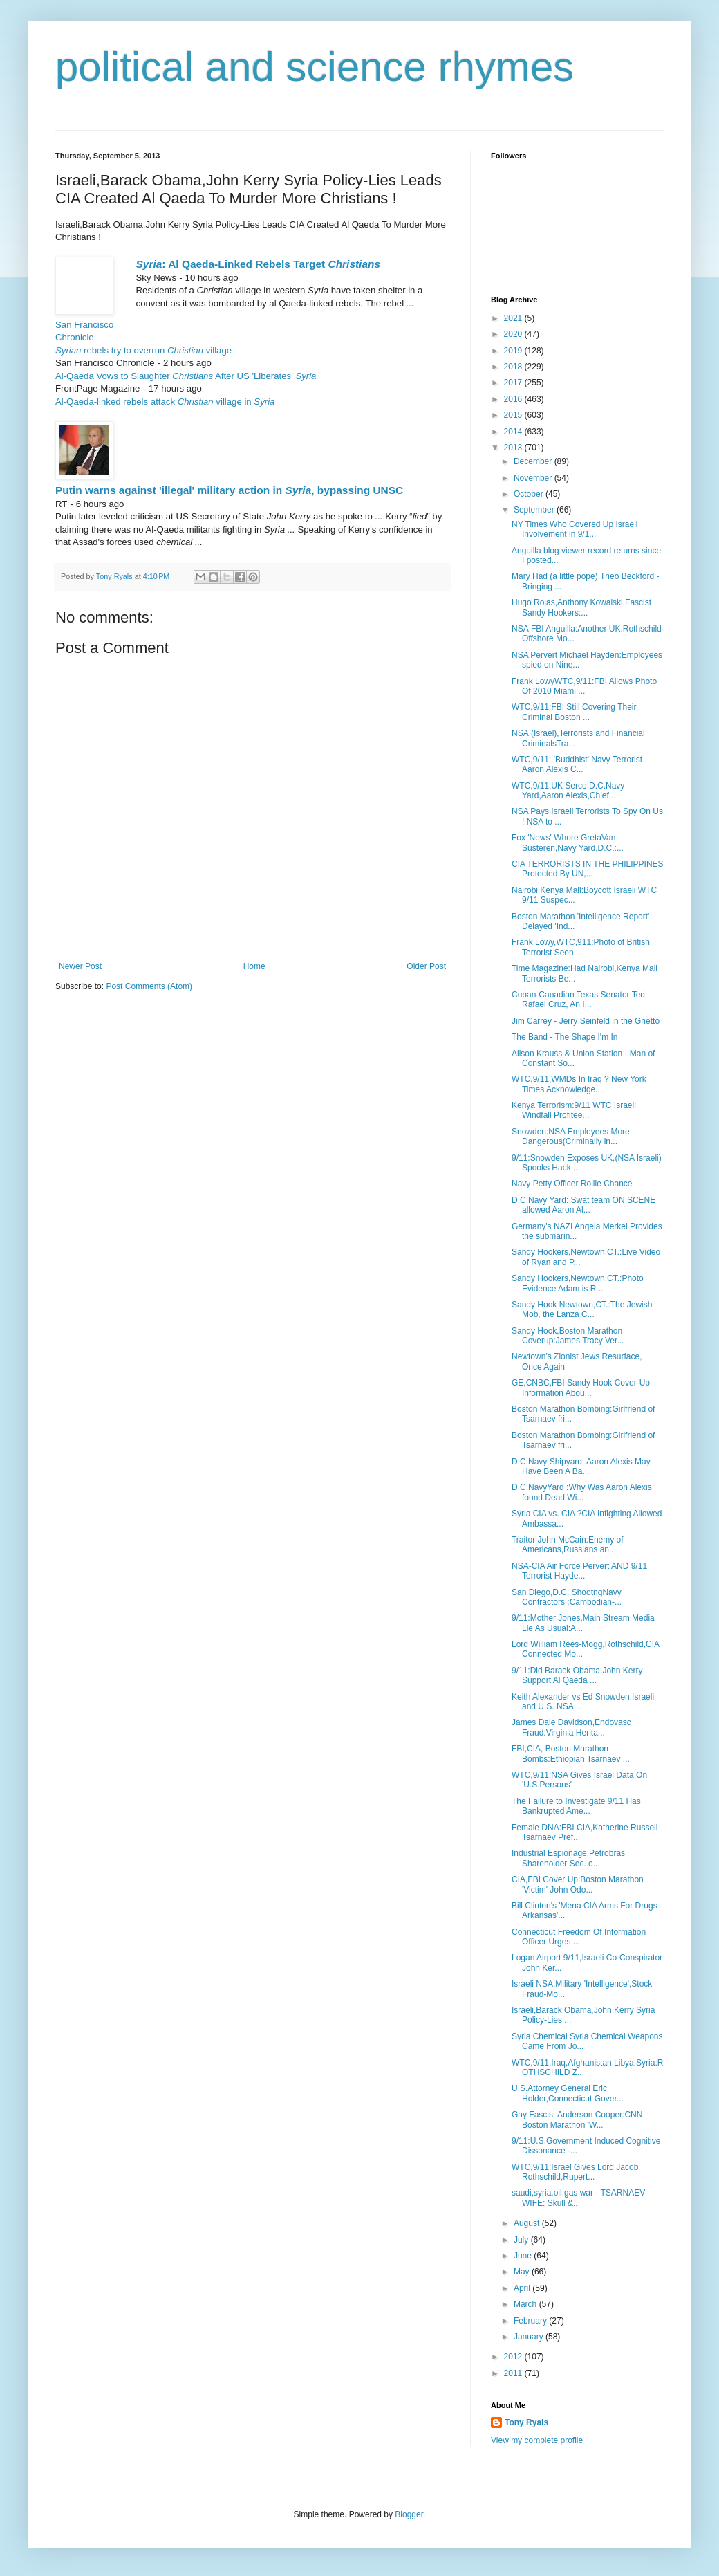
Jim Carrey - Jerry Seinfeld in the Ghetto (586, 1021)
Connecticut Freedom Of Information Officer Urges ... (579, 1937)
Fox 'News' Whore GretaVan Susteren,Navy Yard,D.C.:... (568, 842)
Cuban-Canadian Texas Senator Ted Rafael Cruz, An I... (578, 999)
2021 (514, 318)
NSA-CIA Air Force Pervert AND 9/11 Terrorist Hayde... (579, 1571)
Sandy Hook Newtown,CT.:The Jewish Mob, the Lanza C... (582, 1309)
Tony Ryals (526, 2422)
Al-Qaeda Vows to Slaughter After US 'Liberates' (185, 376)
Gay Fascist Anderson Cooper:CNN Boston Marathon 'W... (577, 2119)
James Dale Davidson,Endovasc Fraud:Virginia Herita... (571, 1727)
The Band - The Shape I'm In (565, 1037)
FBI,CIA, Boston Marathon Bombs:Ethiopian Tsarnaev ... (571, 1753)
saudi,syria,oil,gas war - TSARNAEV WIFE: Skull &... (578, 2197)
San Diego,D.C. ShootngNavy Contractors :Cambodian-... (567, 1597)
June (524, 2256)
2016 (514, 399)
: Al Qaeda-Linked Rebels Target (258, 264)
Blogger (409, 2514)
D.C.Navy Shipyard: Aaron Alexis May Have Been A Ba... (581, 1466)
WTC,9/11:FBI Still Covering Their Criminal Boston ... (574, 711)
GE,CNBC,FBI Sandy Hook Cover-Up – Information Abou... (584, 1387)
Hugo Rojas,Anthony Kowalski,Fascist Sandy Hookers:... (581, 607)
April (523, 2288)
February (531, 2321)
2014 (514, 431)
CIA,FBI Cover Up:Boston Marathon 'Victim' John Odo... (578, 1884)
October (529, 494)
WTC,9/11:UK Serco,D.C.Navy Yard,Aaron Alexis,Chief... (568, 790)
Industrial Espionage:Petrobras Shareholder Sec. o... (568, 1858)
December (534, 461)
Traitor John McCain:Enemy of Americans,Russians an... (568, 1544)
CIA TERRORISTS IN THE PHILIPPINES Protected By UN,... (588, 868)
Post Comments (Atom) (149, 986)
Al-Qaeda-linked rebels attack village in (164, 401)
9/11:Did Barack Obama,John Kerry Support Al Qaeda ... (577, 1675)
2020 (514, 334)
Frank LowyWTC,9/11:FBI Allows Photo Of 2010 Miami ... (584, 686)
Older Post (426, 966)
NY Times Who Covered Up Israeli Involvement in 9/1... (575, 529)
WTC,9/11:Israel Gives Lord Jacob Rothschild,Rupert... (575, 2172)
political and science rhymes (314, 67)
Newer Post (80, 966)
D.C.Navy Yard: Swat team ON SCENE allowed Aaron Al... (583, 1205)
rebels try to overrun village (143, 350)
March (526, 2304)
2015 (514, 415)
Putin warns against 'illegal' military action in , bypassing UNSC (229, 490)
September (535, 510)
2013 (514, 447)
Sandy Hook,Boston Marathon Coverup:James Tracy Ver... (568, 1335)
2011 (514, 2373)
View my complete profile (537, 2440)
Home (254, 966)
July (522, 2240)
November (534, 478)
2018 (514, 366)
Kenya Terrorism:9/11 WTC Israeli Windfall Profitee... (574, 1110)
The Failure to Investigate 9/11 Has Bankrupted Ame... (576, 1806)
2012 (514, 2357)
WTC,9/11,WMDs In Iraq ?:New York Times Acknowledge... (579, 1084)
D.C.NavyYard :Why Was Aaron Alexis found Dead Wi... (582, 1492)
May (523, 2271)
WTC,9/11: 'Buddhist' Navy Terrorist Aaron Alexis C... (577, 764)
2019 (514, 351)
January (529, 2337)
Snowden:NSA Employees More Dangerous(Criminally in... (571, 1136)
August (528, 2223)
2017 (514, 382)
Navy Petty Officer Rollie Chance (572, 1183)
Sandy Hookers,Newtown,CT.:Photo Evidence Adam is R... (578, 1283)
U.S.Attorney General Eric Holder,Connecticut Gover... (568, 2093)
